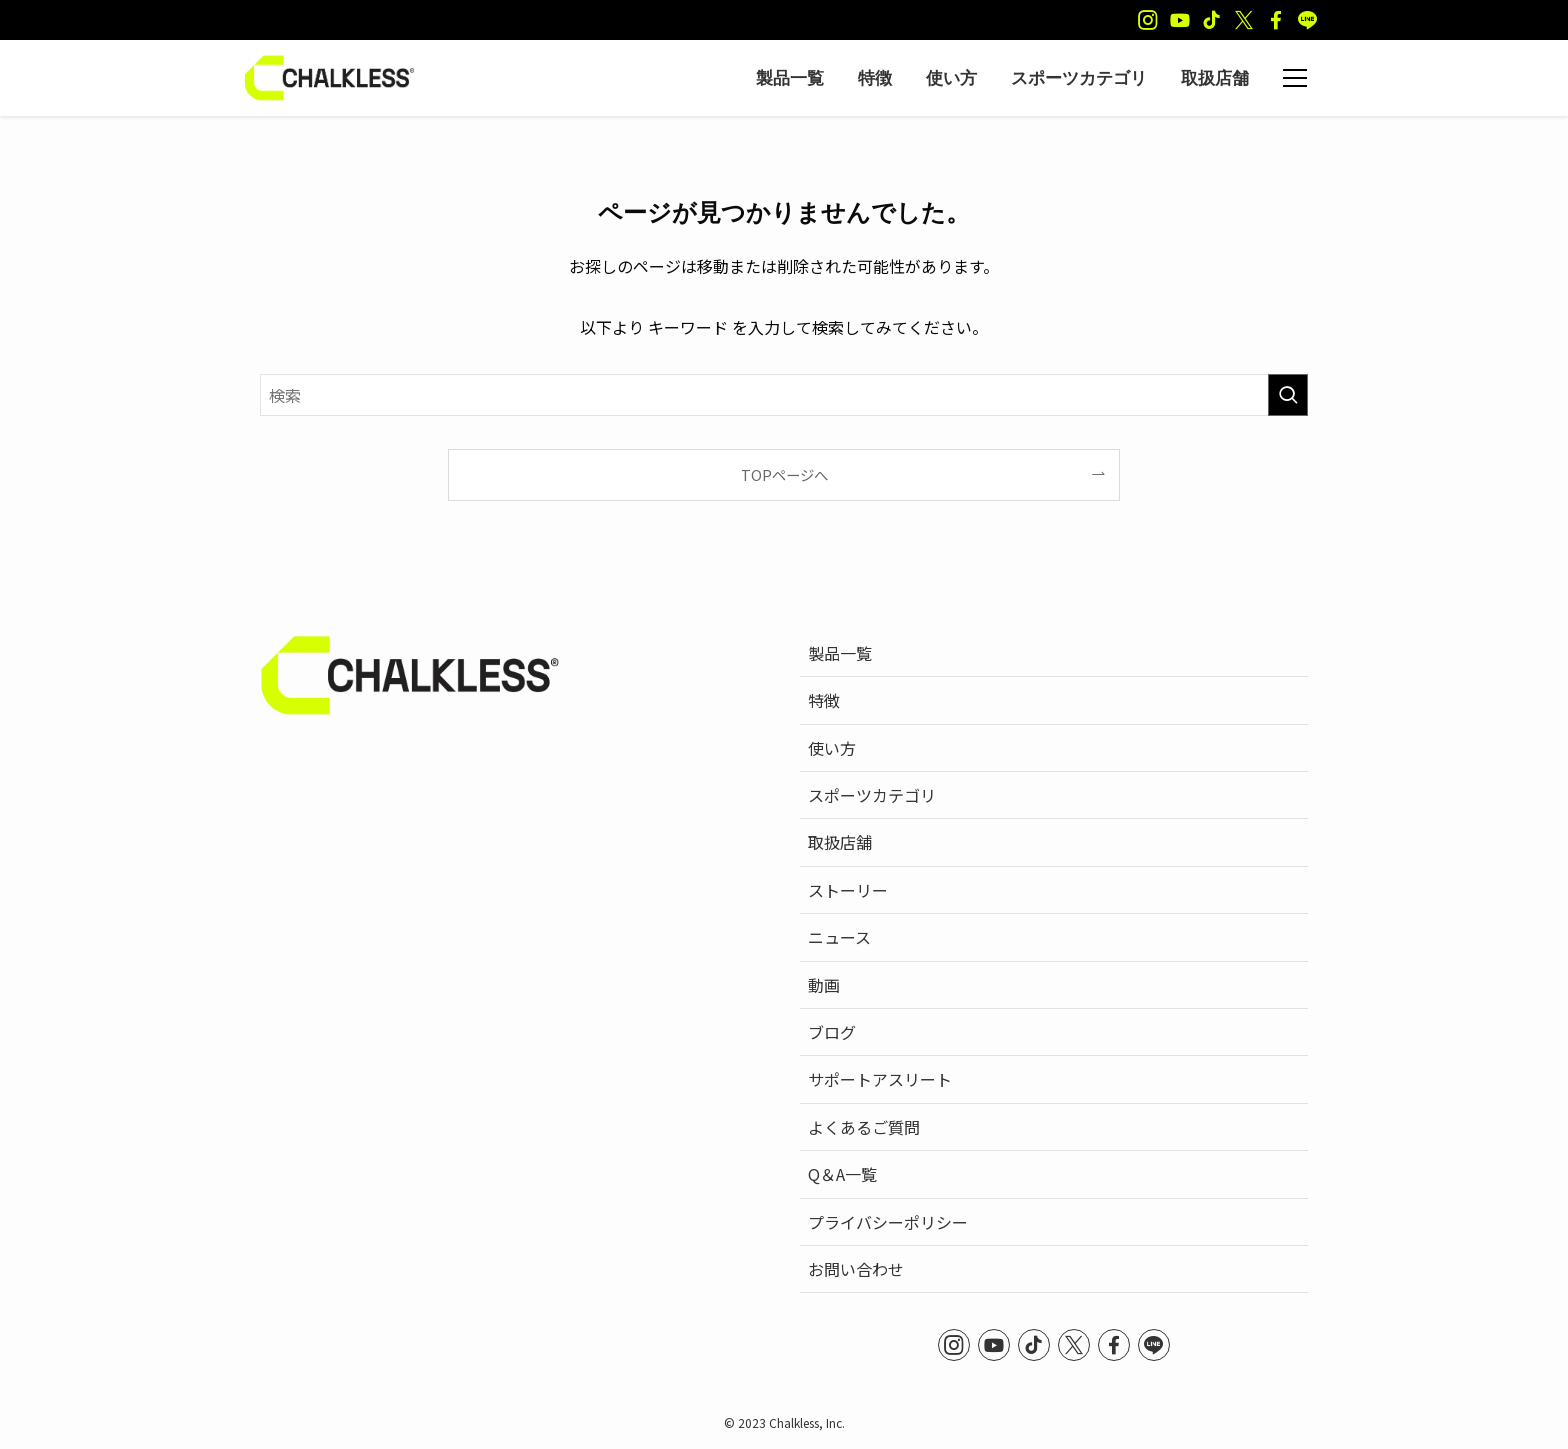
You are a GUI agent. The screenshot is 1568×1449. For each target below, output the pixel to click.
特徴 (824, 700)
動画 (824, 985)
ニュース (839, 937)
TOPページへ (784, 474)
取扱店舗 (840, 842)
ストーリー (848, 890)
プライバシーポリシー (888, 1222)
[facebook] (1276, 20)
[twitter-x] (1244, 20)
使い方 (832, 748)
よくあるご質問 (864, 1127)
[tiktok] (1212, 20)
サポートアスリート (880, 1079)
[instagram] (1148, 20)
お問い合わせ (856, 1269)
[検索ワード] (784, 395)
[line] (1308, 20)
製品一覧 (840, 653)
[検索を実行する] (1288, 395)
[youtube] (1180, 20)
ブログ (832, 1032)
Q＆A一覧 (842, 1174)
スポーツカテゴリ (872, 795)
